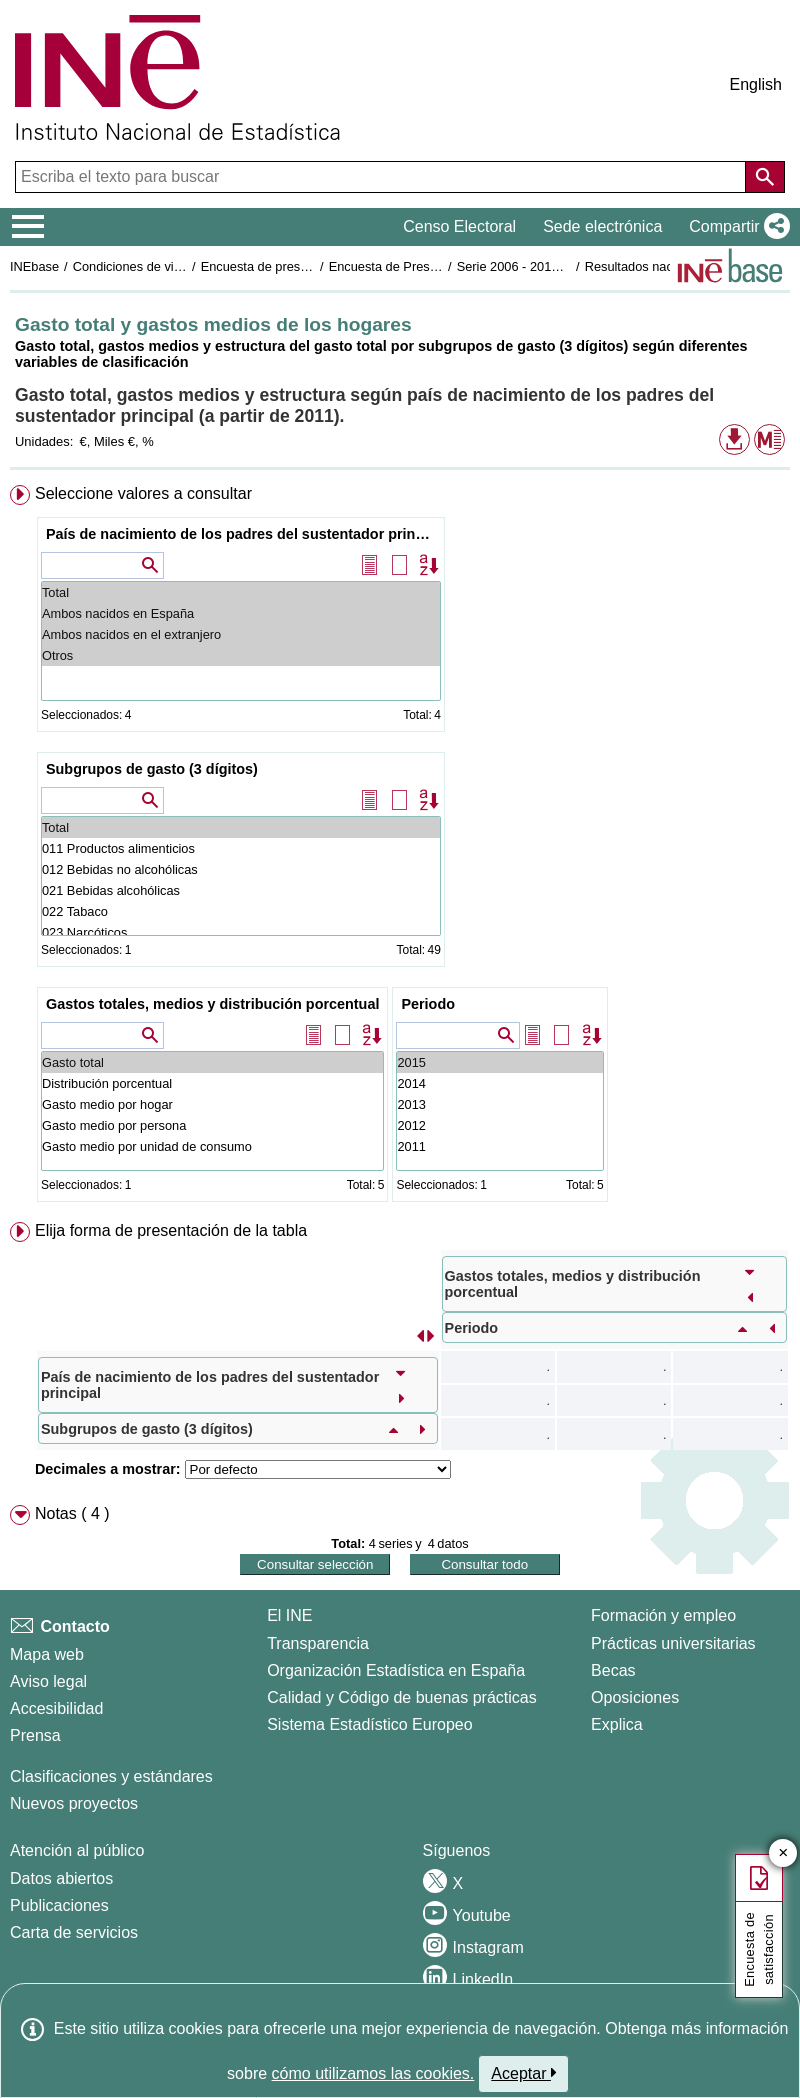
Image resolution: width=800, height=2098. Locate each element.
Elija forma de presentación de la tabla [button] (171, 1230)
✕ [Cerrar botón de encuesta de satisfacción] (783, 1853)
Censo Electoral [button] (459, 226)
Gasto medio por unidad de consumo (212, 1146)
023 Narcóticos (241, 932)
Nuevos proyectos (74, 1803)
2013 (499, 1104)
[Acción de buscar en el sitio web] (765, 177)
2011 (499, 1146)
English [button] (756, 84)
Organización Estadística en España (396, 1670)
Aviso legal (48, 1681)
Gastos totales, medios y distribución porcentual (212, 1004)
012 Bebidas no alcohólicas (241, 869)
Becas (613, 1670)
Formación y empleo (663, 1615)
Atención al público (77, 1850)
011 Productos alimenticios (241, 848)
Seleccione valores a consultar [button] (143, 493)
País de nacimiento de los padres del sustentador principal (243, 534)
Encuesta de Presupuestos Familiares (437, 266)
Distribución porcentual (212, 1083)
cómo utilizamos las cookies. (373, 2073)
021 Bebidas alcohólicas (241, 890)
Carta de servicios (74, 1932)
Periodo (428, 1004)
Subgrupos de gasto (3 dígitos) (152, 769)
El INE (289, 1615)
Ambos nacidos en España (241, 613)
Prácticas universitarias (673, 1643)
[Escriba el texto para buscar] (382, 177)
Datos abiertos (61, 1878)
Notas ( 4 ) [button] (72, 1513)
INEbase (34, 266)
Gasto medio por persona (212, 1125)
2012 (499, 1125)
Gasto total (212, 1062)
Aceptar (523, 2073)
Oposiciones (635, 1697)
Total (241, 592)
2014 (499, 1083)
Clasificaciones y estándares (111, 1776)
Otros (241, 655)
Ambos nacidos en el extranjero (241, 634)
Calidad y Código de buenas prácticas (402, 1697)
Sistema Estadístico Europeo (369, 1724)
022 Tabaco (241, 911)
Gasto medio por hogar (212, 1104)
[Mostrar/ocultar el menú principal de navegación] (28, 227)
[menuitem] (400, 847)
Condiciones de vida (130, 266)
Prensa (35, 1735)
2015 (499, 1062)
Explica (617, 1724)
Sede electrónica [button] (602, 226)
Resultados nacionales (649, 266)
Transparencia (318, 1643)
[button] (735, 227)
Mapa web (47, 1654)
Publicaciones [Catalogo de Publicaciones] (59, 1905)
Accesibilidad (56, 1708)
